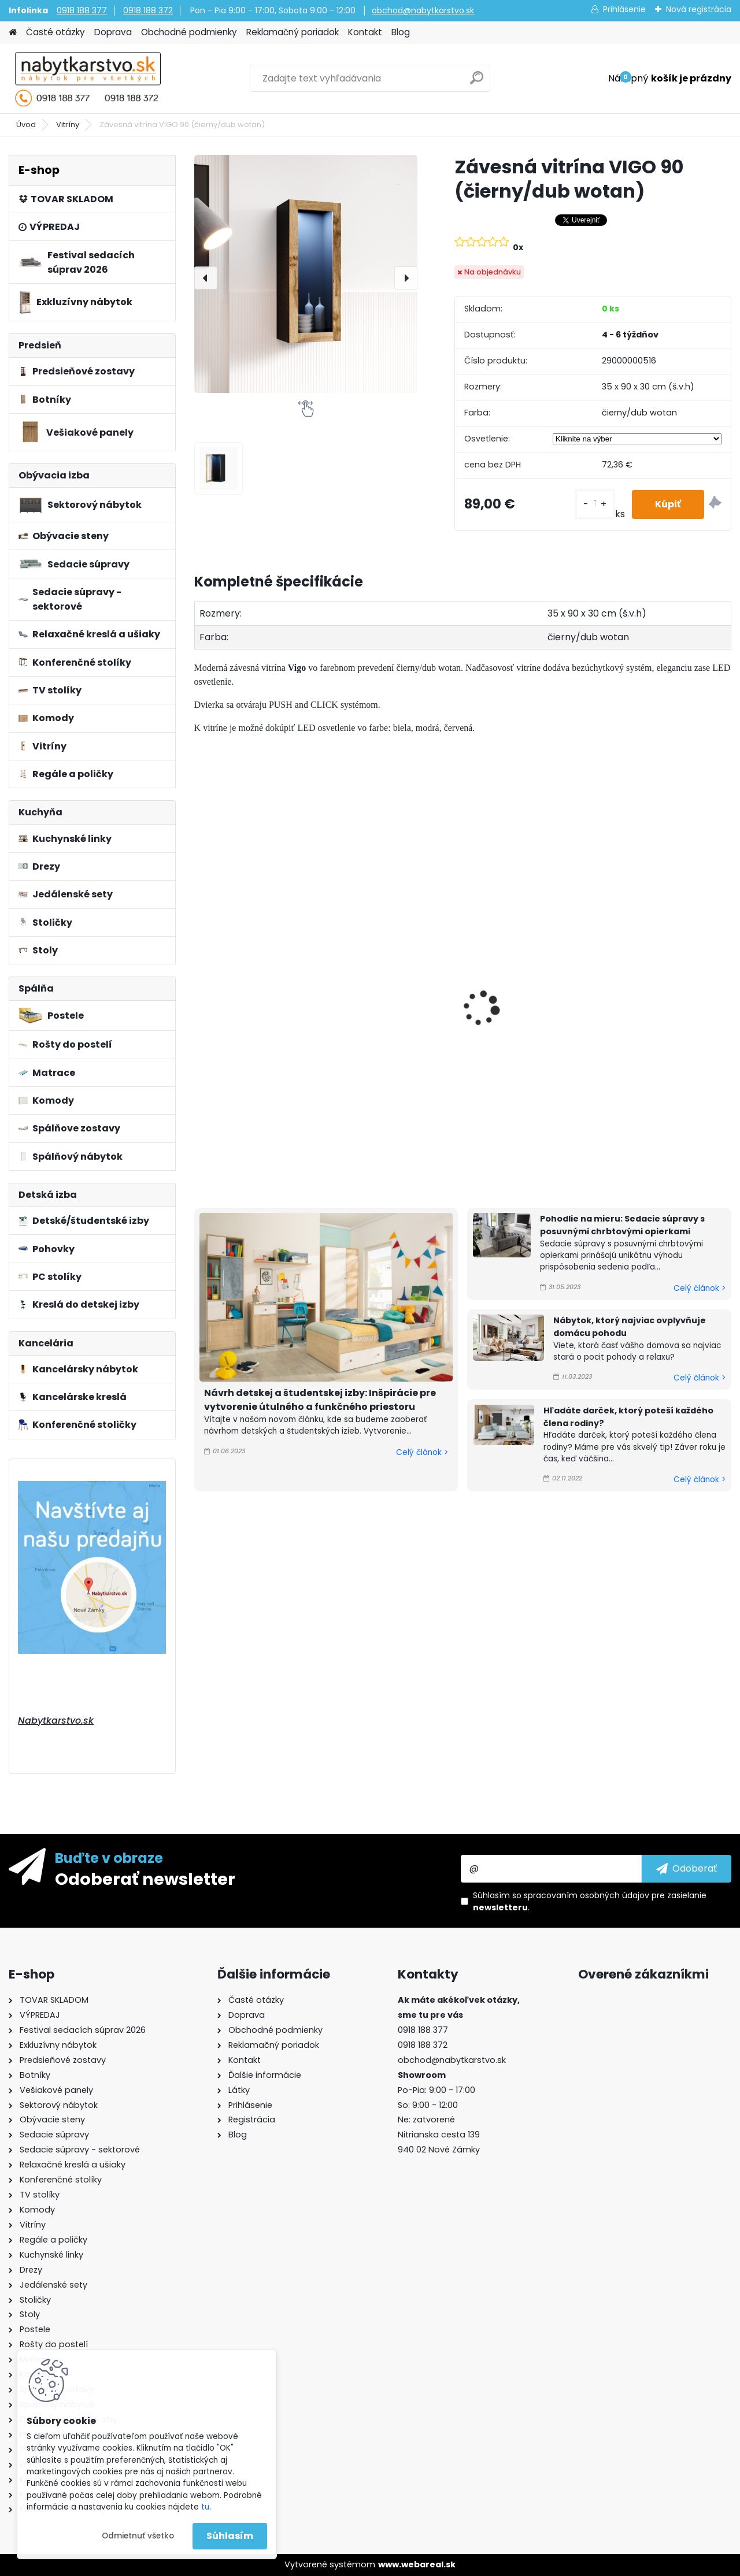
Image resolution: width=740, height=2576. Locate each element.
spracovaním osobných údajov (586, 1895)
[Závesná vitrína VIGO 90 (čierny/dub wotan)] (305, 274)
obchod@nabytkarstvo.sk (423, 10)
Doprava (113, 32)
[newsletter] (686, 1868)
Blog (400, 32)
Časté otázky (55, 32)
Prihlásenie (624, 9)
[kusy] (595, 504)
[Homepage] (13, 32)
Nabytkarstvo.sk (56, 1720)
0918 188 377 (82, 10)
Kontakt (365, 32)
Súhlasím (229, 2535)
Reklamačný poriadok (292, 32)
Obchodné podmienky (189, 32)
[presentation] (205, 277)
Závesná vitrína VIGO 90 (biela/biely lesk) (394, 1044)
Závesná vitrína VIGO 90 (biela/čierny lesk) (257, 1044)
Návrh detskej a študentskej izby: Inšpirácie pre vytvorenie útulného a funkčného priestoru (320, 1399)
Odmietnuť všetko (138, 2535)
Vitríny (67, 124)
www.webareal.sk (417, 2564)
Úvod (26, 124)
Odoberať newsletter (145, 1879)
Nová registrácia (698, 9)
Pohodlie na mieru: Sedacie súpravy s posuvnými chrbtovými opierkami (622, 1225)
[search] (476, 82)
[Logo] (88, 78)
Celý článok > (422, 1452)
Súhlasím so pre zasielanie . (589, 1901)
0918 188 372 (148, 10)
